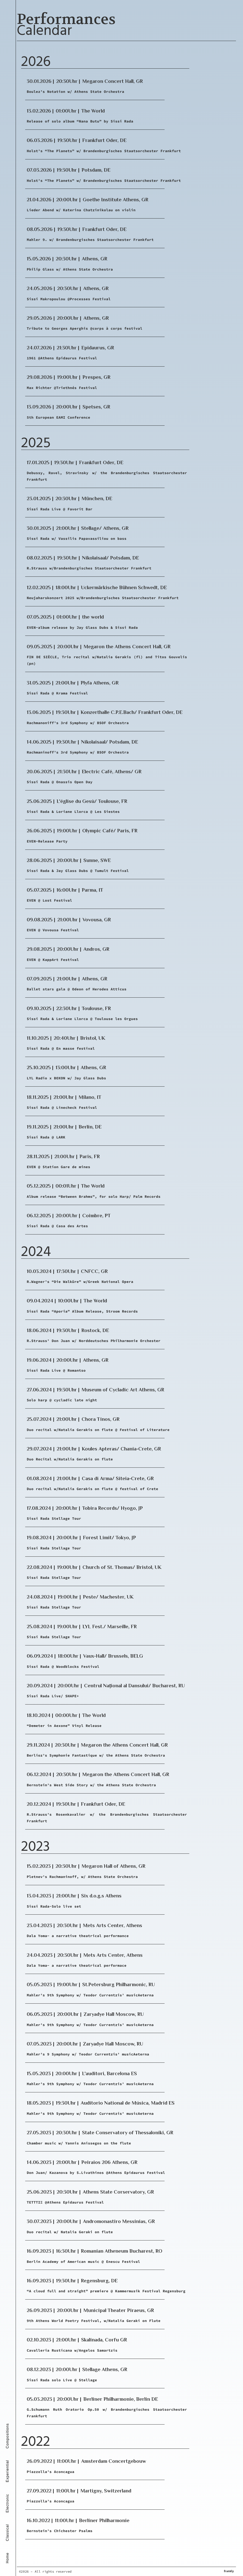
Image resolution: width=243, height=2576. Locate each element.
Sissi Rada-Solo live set (54, 1906)
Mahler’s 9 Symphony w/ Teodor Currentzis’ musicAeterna (88, 2054)
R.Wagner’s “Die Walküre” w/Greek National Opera (80, 1281)
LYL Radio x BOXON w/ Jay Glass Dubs (66, 1078)
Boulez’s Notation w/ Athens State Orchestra (75, 91)
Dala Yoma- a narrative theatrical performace (76, 1965)
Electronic (7, 2503)
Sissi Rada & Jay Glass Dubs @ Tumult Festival (78, 870)
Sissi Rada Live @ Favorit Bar (59, 509)
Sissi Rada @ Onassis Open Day (59, 782)
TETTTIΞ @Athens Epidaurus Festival (65, 2202)
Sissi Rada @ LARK (46, 1137)
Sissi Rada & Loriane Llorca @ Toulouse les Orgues (82, 1018)
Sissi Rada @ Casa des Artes (57, 1226)
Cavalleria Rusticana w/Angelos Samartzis (72, 2350)
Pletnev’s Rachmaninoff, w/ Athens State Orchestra (82, 1876)
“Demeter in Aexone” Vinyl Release (64, 1725)
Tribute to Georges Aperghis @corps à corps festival (84, 328)
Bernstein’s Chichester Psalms (59, 2530)
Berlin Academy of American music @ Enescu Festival (83, 2261)
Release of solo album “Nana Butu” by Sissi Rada (80, 121)
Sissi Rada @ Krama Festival (57, 693)
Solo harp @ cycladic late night (62, 1400)
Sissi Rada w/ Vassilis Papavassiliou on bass (76, 538)
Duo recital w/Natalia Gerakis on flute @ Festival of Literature (98, 1429)
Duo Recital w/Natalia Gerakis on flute (70, 1459)
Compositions (7, 2436)
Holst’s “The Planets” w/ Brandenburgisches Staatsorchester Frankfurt (104, 151)
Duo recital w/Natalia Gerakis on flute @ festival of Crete (92, 1488)
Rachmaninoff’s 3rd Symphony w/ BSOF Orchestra (78, 752)
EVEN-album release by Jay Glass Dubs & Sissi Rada (82, 627)
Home (7, 2558)
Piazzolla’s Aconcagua (50, 2471)
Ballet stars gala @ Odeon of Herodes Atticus (76, 989)
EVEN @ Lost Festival (49, 900)
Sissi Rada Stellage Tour (54, 1518)
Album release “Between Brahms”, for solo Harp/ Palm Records (93, 1196)
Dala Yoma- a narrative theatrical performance (78, 1935)
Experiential (7, 2471)
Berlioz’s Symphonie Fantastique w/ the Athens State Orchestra (96, 1755)
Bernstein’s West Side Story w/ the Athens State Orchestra (91, 1785)
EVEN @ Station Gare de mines (58, 1166)
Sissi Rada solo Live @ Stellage (62, 2380)
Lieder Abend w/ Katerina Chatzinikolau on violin (81, 210)
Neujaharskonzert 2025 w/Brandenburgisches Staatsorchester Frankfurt (103, 597)
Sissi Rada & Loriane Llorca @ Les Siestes (73, 811)
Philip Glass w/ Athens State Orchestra (70, 269)
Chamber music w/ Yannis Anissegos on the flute (79, 2143)
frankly (229, 2571)
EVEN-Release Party (47, 841)
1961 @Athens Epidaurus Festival (62, 358)
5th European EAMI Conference (58, 417)
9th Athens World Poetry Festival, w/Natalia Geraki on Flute (93, 2320)
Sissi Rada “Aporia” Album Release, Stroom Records (82, 1311)
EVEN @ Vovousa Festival (53, 930)
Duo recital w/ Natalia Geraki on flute (70, 2232)
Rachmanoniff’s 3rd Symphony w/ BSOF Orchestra (78, 722)
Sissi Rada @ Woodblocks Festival (63, 1666)
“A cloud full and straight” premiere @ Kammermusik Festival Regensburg (106, 2291)
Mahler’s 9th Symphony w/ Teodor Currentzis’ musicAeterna (90, 1995)
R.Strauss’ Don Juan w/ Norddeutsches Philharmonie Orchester (93, 1340)
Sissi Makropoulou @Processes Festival (69, 299)
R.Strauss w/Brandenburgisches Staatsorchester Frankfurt (89, 568)
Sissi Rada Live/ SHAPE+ (53, 1696)
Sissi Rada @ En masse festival (61, 1048)
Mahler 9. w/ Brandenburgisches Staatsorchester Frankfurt (90, 239)
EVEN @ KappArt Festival (53, 959)
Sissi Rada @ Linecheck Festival (62, 1107)
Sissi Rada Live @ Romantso (56, 1370)
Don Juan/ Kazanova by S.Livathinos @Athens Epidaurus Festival (96, 2172)
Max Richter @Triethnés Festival (62, 387)
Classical (7, 2532)
